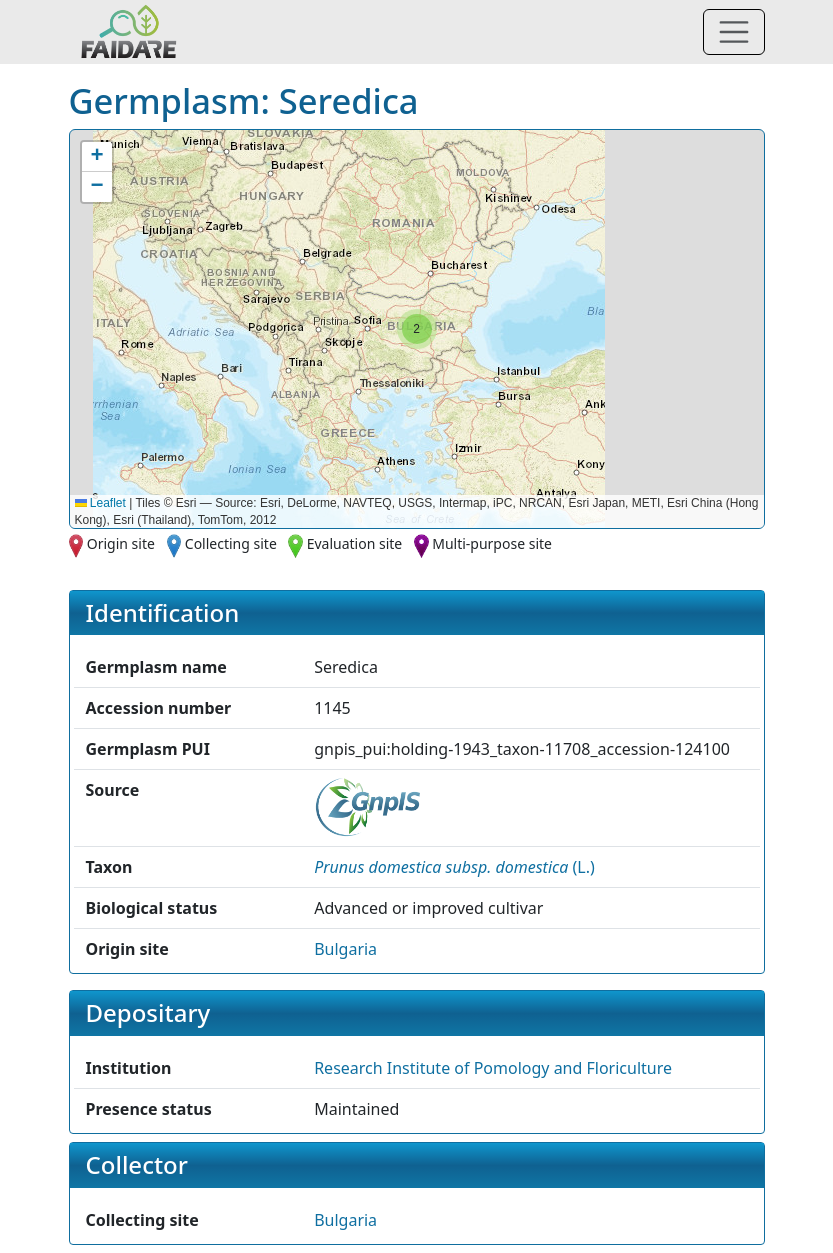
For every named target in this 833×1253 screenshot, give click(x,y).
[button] (417, 329)
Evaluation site (355, 543)
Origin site (121, 543)
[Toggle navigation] (734, 32)
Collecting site (231, 543)
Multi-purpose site (492, 543)
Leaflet (100, 503)
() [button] (454, 867)
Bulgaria (345, 949)
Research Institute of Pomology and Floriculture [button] (493, 1068)
